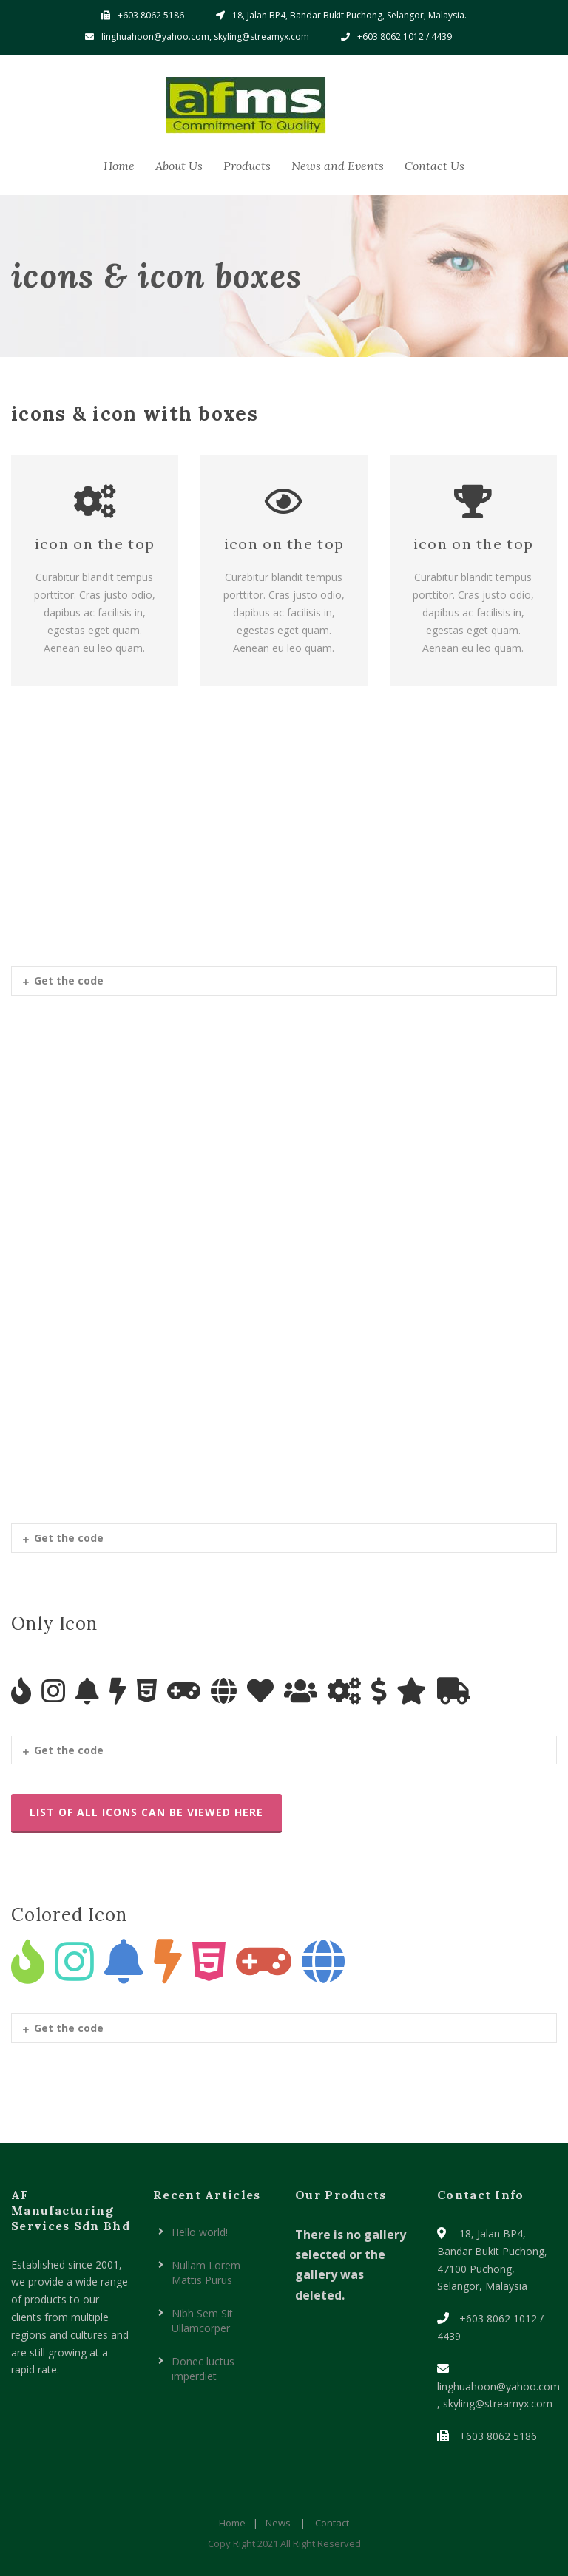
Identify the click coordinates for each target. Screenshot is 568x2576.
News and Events (337, 165)
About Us (179, 165)
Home (119, 165)
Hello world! (200, 2232)
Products (247, 165)
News (278, 2522)
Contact (332, 2522)
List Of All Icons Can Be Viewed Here (146, 1812)
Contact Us (434, 165)
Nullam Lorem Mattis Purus (206, 2272)
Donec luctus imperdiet (203, 2368)
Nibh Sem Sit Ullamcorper (202, 2320)
